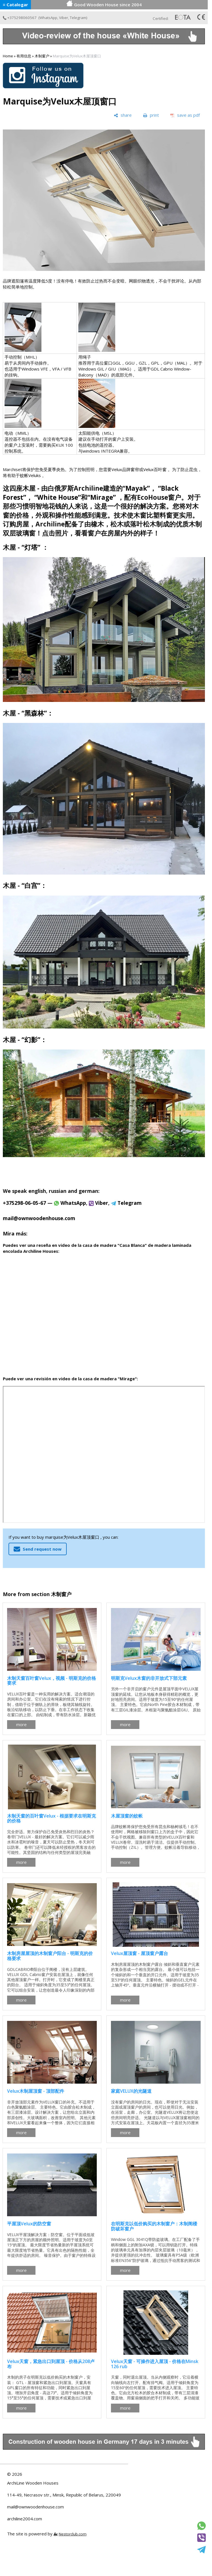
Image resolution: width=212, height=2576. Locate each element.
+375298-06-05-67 (24, 1202)
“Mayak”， (139, 488)
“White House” (57, 497)
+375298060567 (20, 17)
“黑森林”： (37, 713)
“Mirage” (101, 497)
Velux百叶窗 (155, 469)
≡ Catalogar (15, 4)
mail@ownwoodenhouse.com (35, 2507)
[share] (123, 115)
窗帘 (135, 469)
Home (8, 55)
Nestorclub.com (73, 2534)
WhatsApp (48, 17)
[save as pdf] (185, 115)
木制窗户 (42, 55)
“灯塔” (31, 547)
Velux (117, 469)
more (21, 1724)
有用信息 (23, 55)
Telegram (78, 17)
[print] (151, 115)
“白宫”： (34, 885)
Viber (63, 17)
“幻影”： (34, 1039)
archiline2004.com (24, 2518)
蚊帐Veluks (30, 475)
